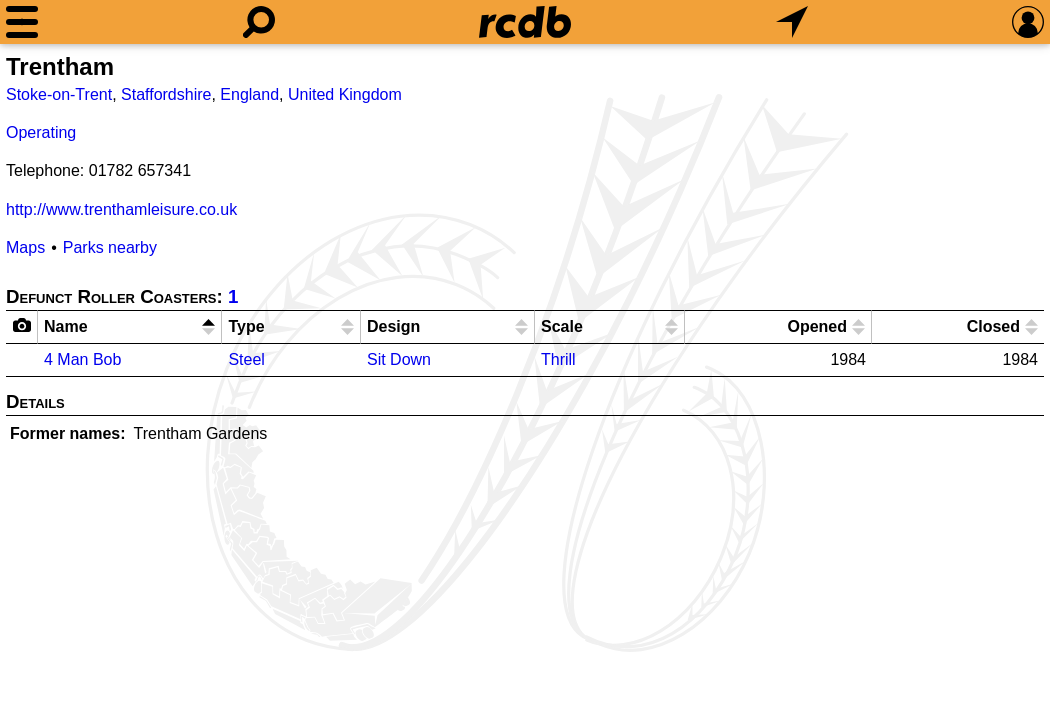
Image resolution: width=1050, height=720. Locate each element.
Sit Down (399, 359)
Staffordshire (166, 94)
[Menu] (22, 22)
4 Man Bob (82, 359)
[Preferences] (1028, 22)
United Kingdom (345, 94)
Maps (25, 247)
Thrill (558, 359)
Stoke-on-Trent (59, 94)
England (249, 94)
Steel (246, 359)
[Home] (525, 22)
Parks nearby (110, 247)
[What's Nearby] (792, 22)
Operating (41, 132)
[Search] (259, 22)
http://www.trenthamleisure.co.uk (121, 209)
